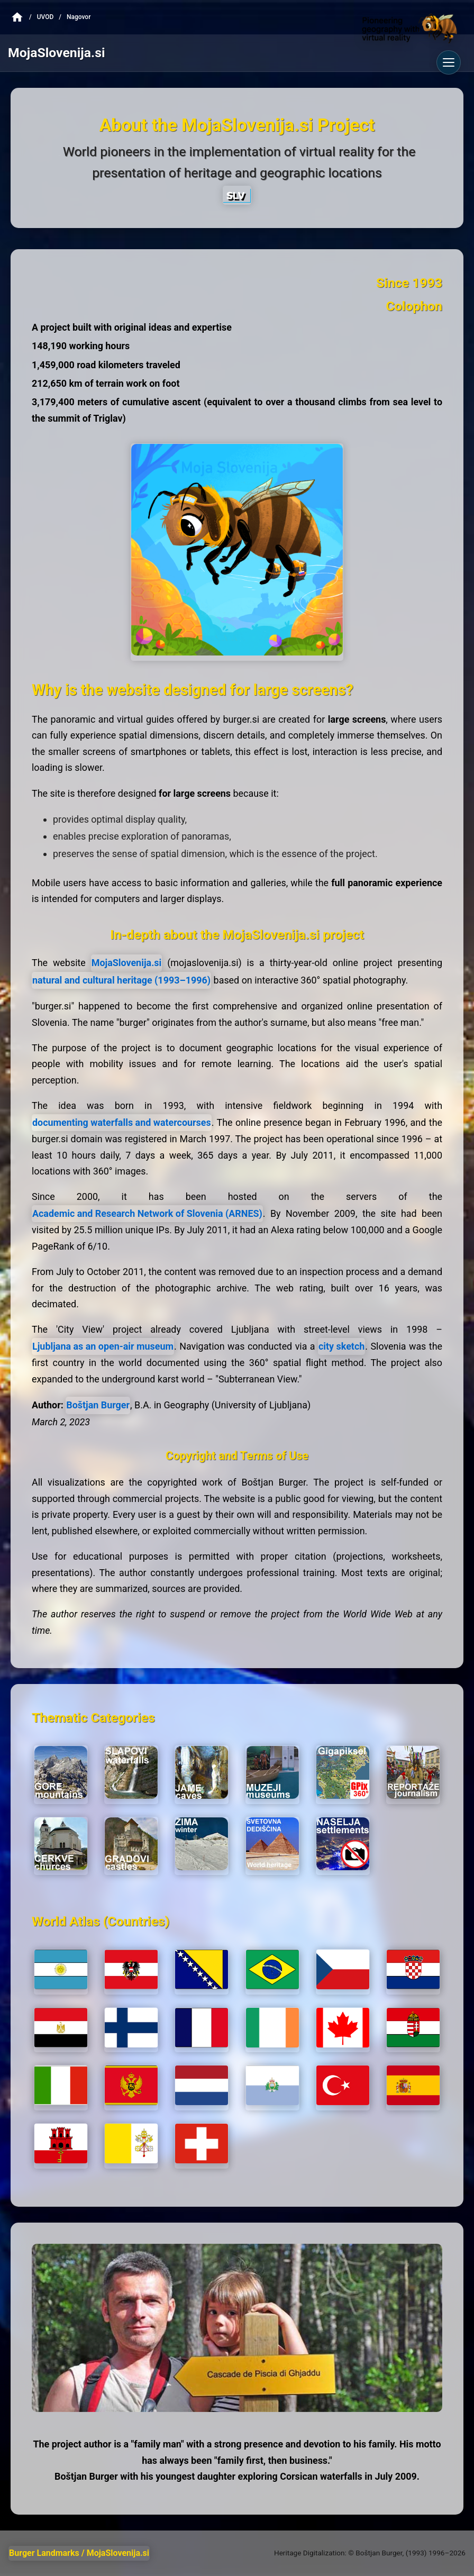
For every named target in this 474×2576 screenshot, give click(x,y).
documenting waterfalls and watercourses (121, 1122)
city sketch (341, 1346)
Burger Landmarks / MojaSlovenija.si (79, 2553)
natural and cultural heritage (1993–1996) (121, 980)
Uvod (45, 17)
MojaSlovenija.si (127, 962)
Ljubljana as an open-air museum (103, 1346)
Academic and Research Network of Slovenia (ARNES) (147, 1213)
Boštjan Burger (98, 1404)
